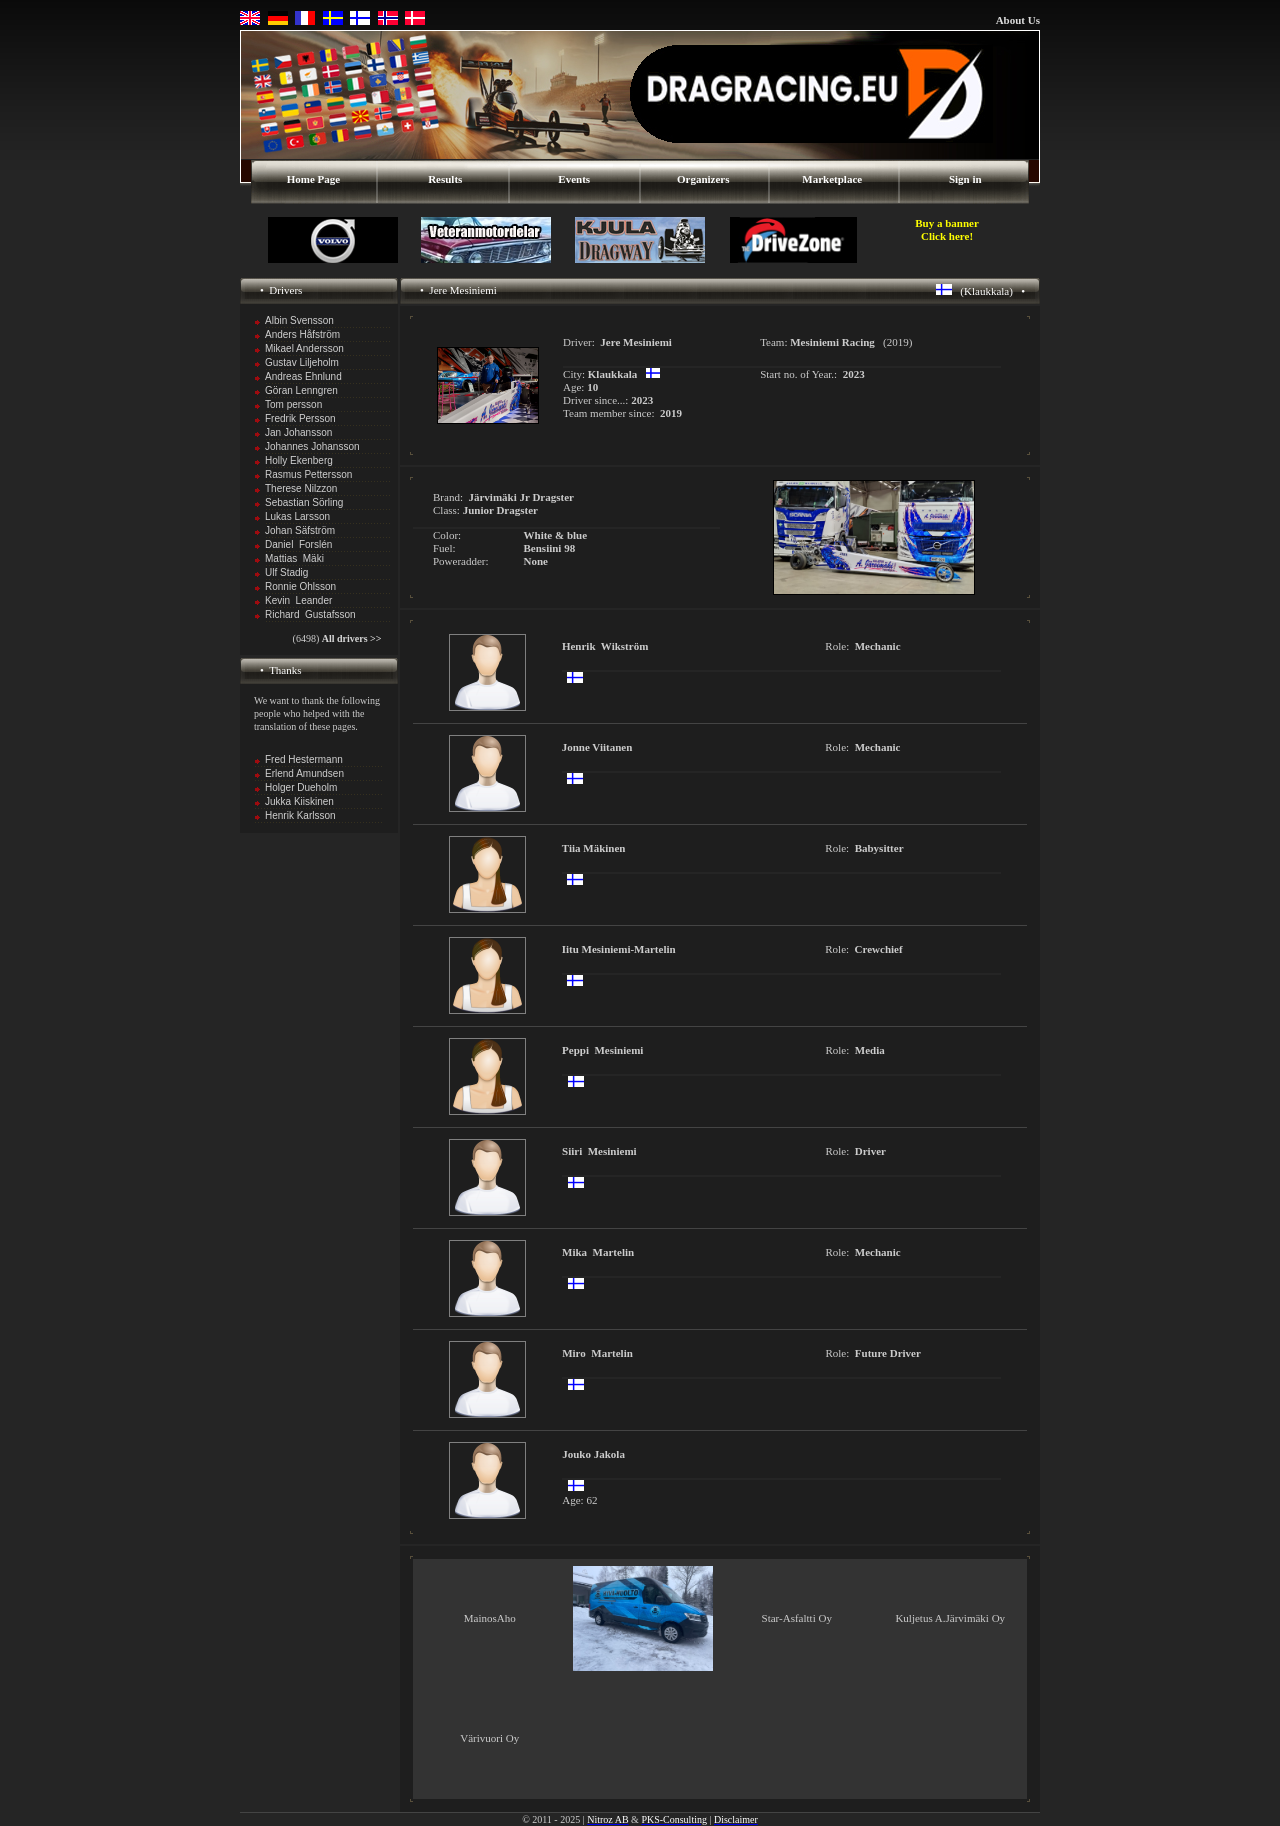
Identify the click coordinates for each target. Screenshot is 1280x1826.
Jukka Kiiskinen (299, 801)
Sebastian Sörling (304, 502)
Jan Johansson (298, 432)
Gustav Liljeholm (302, 362)
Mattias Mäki (294, 558)
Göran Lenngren (301, 390)
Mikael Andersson (304, 348)
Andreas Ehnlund (303, 376)
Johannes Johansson (312, 446)
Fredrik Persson (300, 418)
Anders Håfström (302, 334)
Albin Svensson (299, 320)
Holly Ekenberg (299, 460)
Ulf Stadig (286, 572)
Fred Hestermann (304, 759)
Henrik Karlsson (300, 815)
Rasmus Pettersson (308, 474)
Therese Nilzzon (301, 488)
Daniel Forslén (298, 544)
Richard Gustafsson (310, 614)
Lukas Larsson (297, 516)
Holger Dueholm (301, 787)
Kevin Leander (298, 600)
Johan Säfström (300, 530)
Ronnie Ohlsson (300, 586)
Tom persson (293, 404)
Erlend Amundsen (304, 773)
